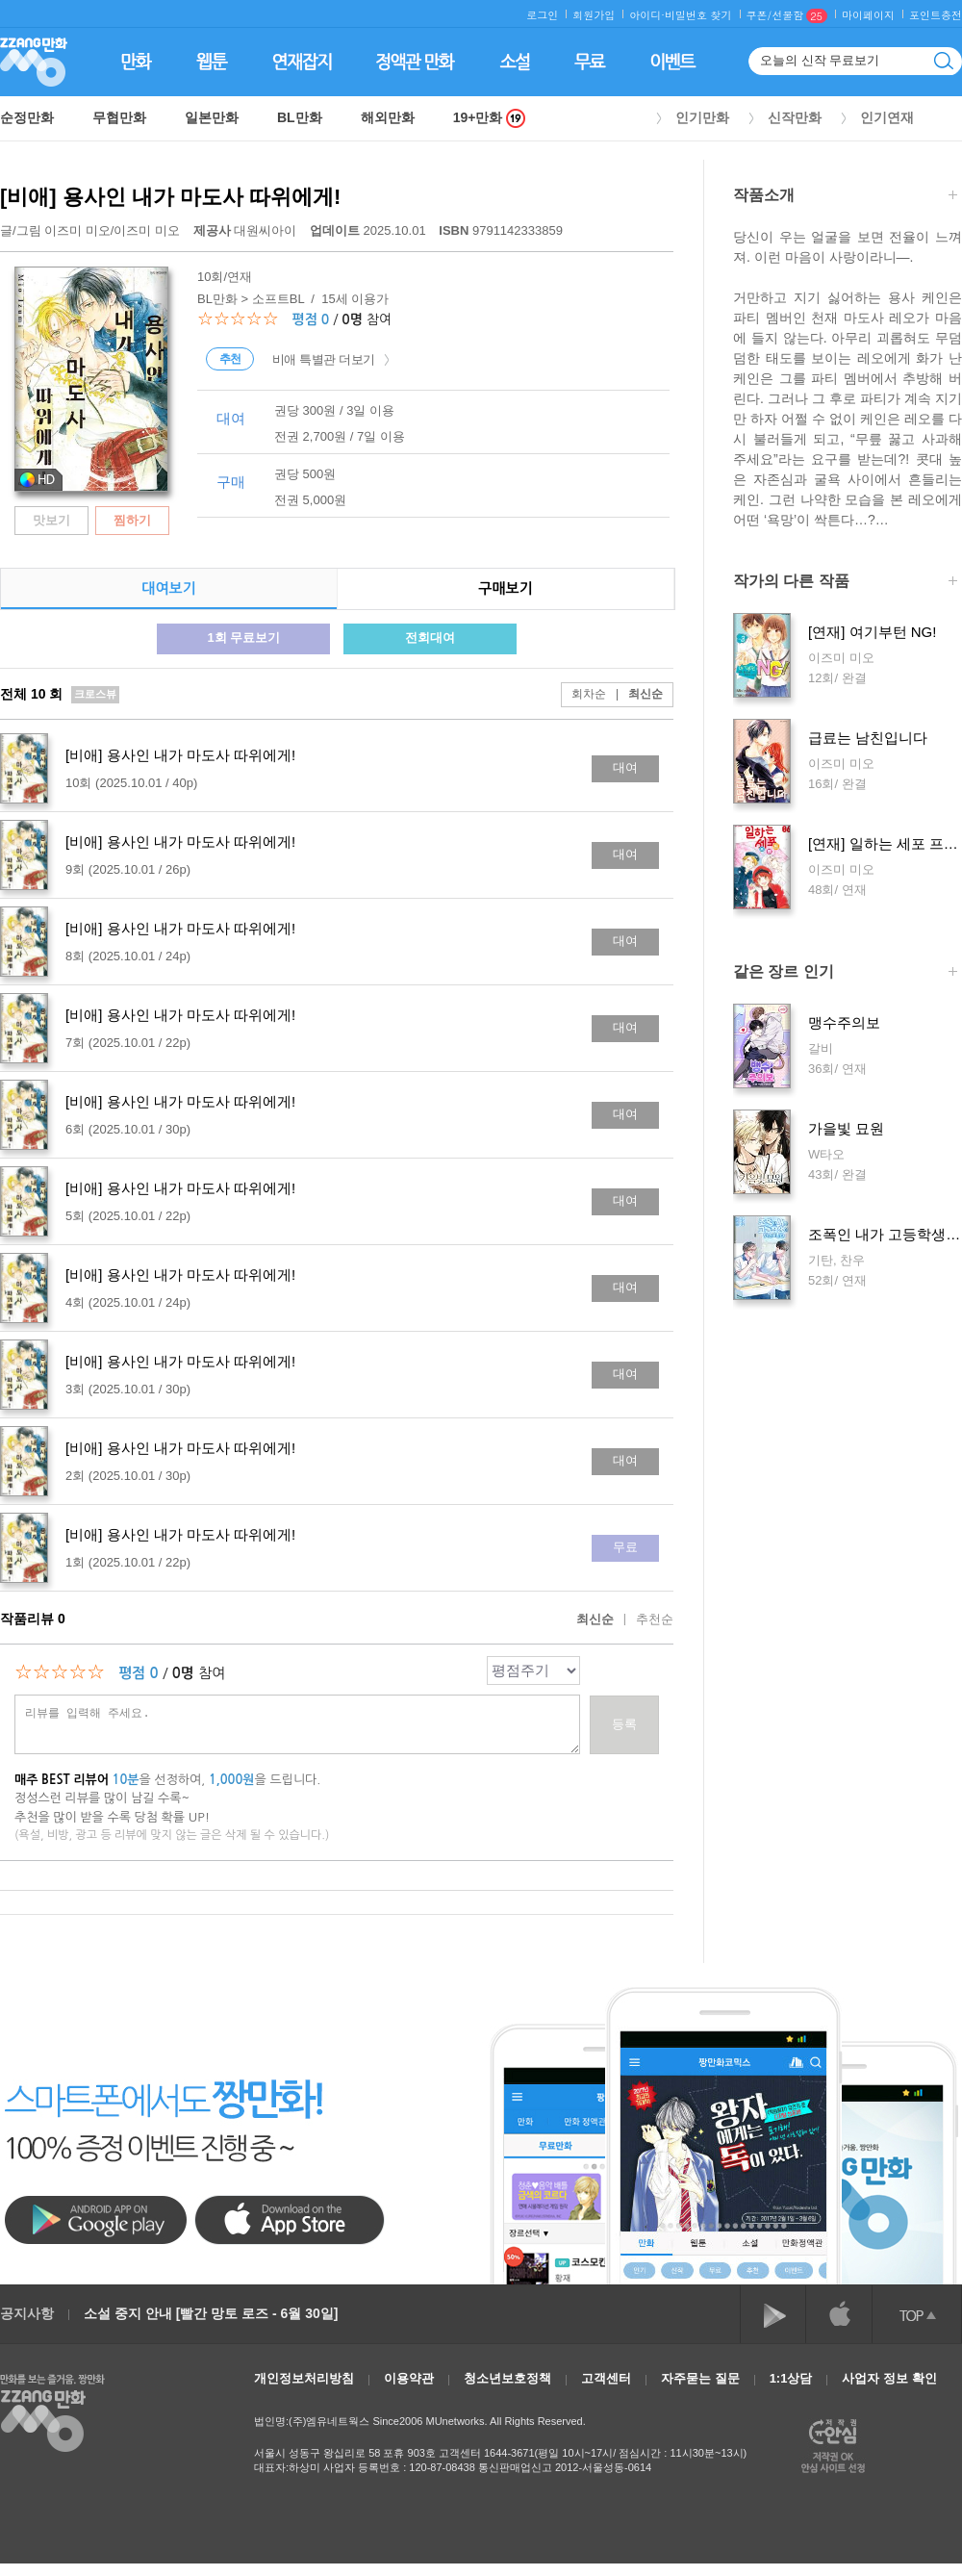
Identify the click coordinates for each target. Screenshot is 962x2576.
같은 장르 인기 (845, 973)
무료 (625, 1547)
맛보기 (51, 520)
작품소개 (845, 197)
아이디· (647, 15)
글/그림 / (90, 230)
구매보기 (505, 588)
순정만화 (27, 117)
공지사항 (27, 2313)
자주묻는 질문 (700, 2378)
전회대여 (430, 637)
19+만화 (489, 118)
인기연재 (887, 117)
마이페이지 (868, 15)
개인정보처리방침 (304, 2378)
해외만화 (388, 117)
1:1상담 (791, 2378)
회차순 (588, 694)
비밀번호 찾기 (698, 15)
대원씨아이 (246, 230)
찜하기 (132, 520)
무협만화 (119, 117)
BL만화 (299, 117)
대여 (625, 767)
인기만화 (702, 117)
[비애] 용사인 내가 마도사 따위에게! (170, 197)
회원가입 (593, 15)
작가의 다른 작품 (845, 583)
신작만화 (795, 117)
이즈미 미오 (77, 230)
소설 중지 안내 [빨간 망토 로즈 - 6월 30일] (211, 2313)
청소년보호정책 (507, 2378)
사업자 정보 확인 (889, 2378)
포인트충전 (935, 15)
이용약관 (409, 2378)
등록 (624, 1724)
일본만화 (212, 117)
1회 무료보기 (243, 637)
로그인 (542, 15)
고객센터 (606, 2378)
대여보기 (168, 588)
